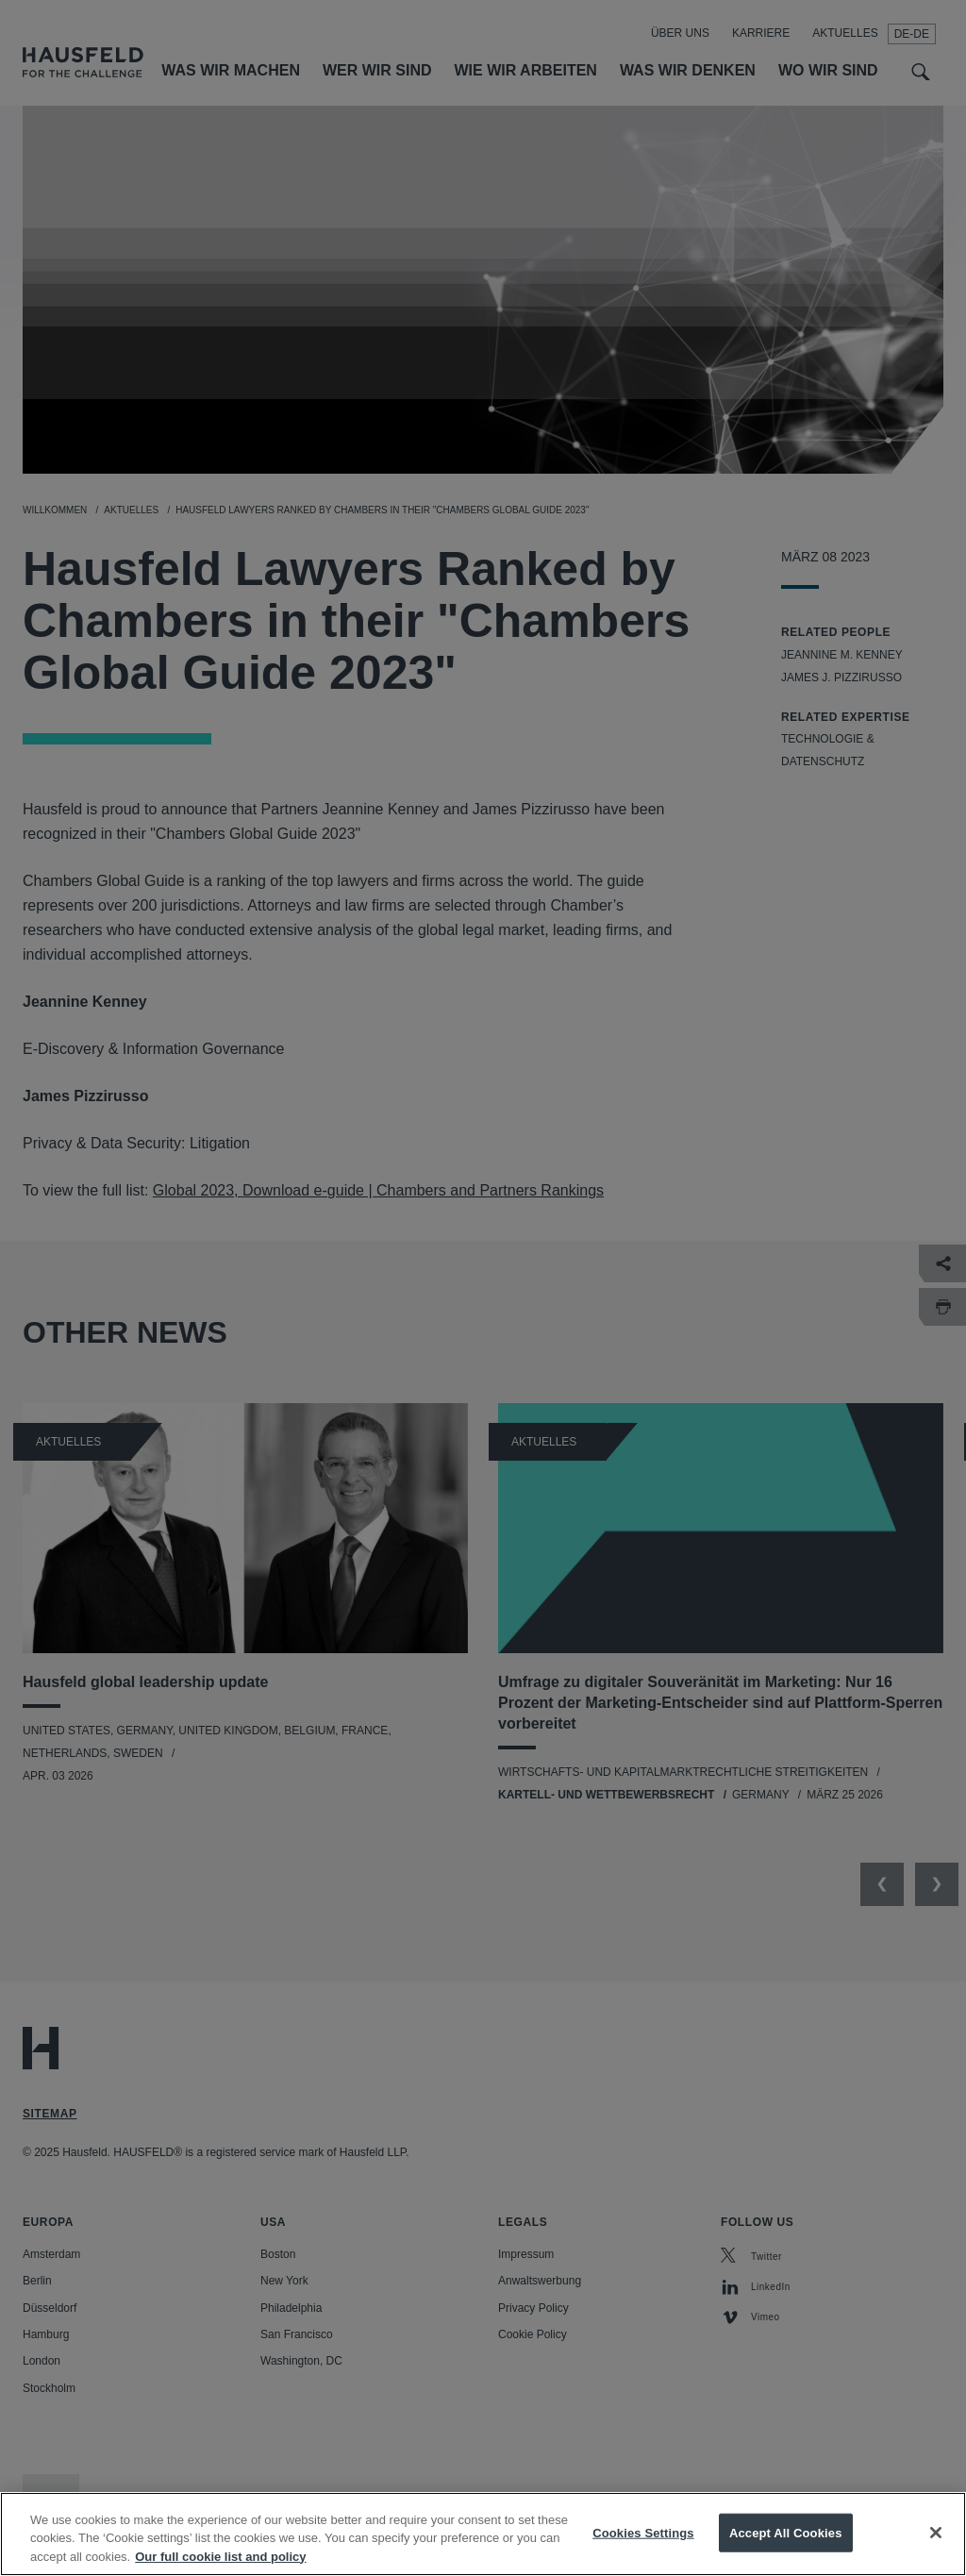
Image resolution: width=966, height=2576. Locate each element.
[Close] (936, 2548)
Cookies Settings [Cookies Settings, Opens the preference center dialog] (643, 2548)
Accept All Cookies (785, 2548)
